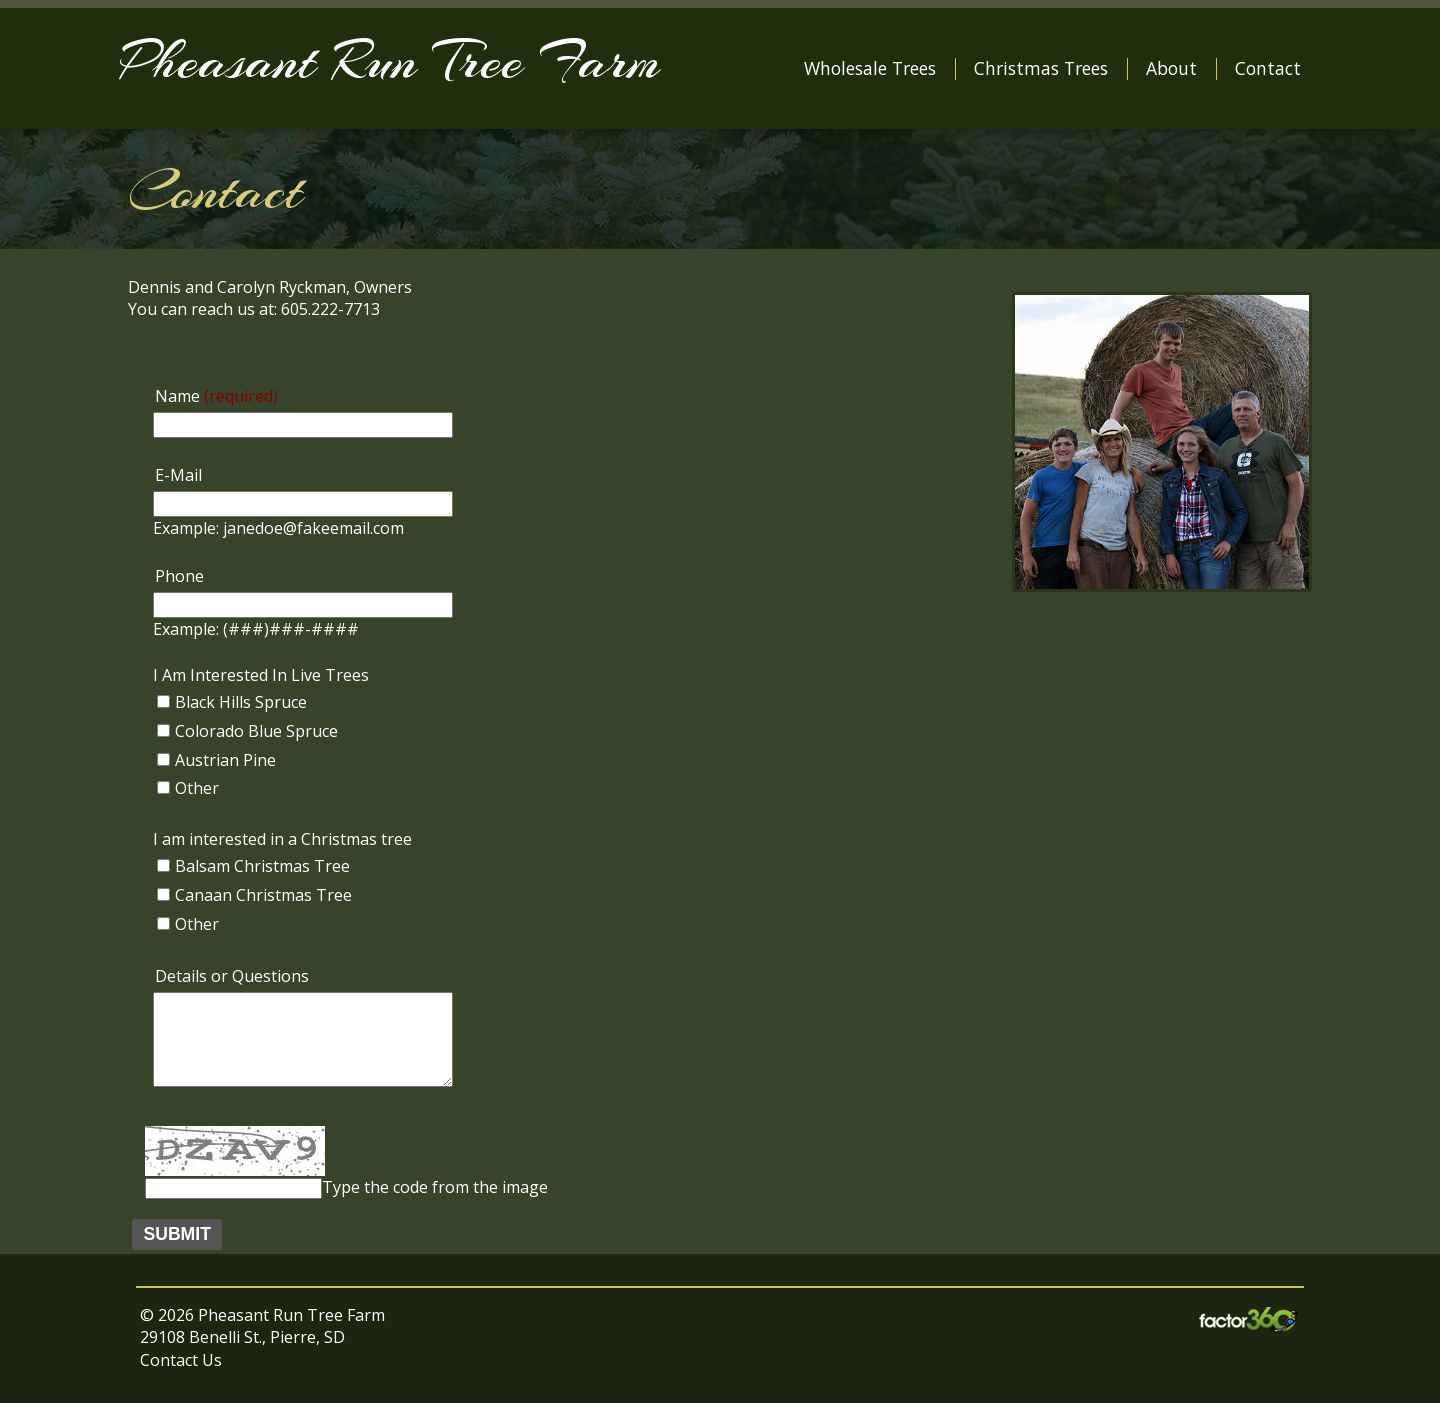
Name (216, 396)
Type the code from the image (435, 1187)
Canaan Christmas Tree (263, 895)
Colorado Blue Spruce (256, 731)
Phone (179, 576)
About (1171, 68)
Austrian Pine (225, 760)
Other (197, 788)
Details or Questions (232, 976)
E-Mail (178, 475)
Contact (1268, 68)
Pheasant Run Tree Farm (390, 60)
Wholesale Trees (870, 68)
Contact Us (181, 1360)
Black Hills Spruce (241, 702)
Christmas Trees (1041, 68)
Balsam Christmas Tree (262, 866)
